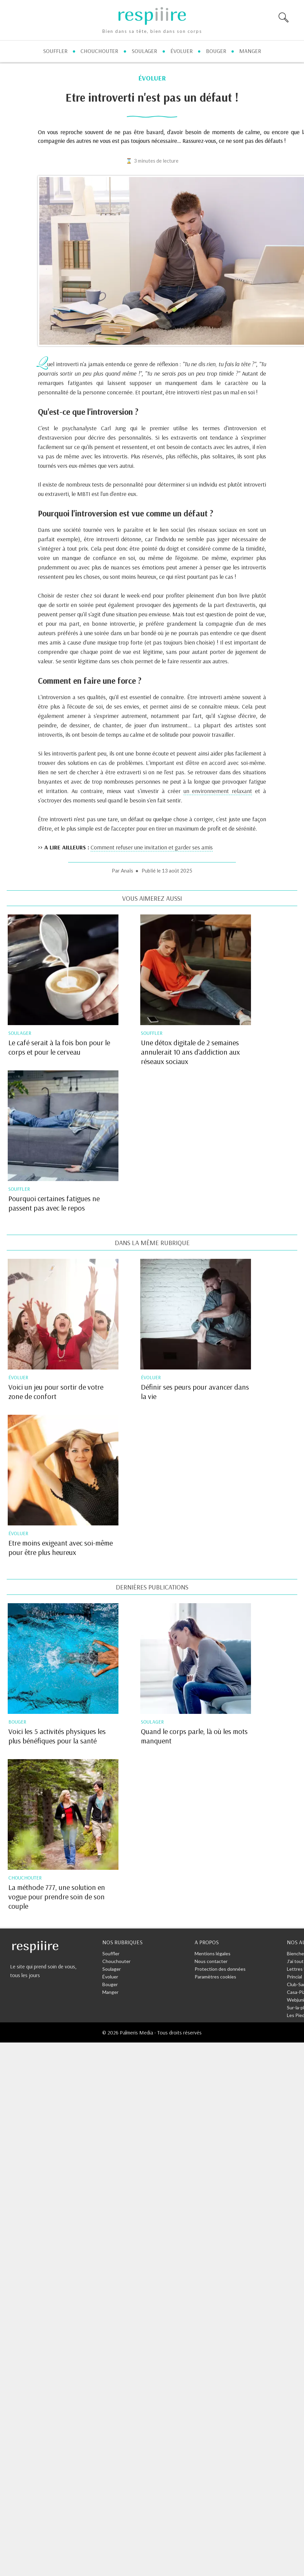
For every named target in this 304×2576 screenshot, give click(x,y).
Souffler (110, 1953)
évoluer (181, 50)
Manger (110, 1992)
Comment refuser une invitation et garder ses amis (152, 847)
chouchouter (99, 50)
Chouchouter (116, 1961)
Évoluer (110, 1976)
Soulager (111, 1969)
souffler (55, 50)
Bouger (110, 1984)
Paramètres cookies (215, 1976)
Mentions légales (213, 1953)
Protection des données (220, 1969)
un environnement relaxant (218, 791)
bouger (216, 50)
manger (250, 50)
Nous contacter (211, 1961)
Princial (294, 1976)
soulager (144, 50)
